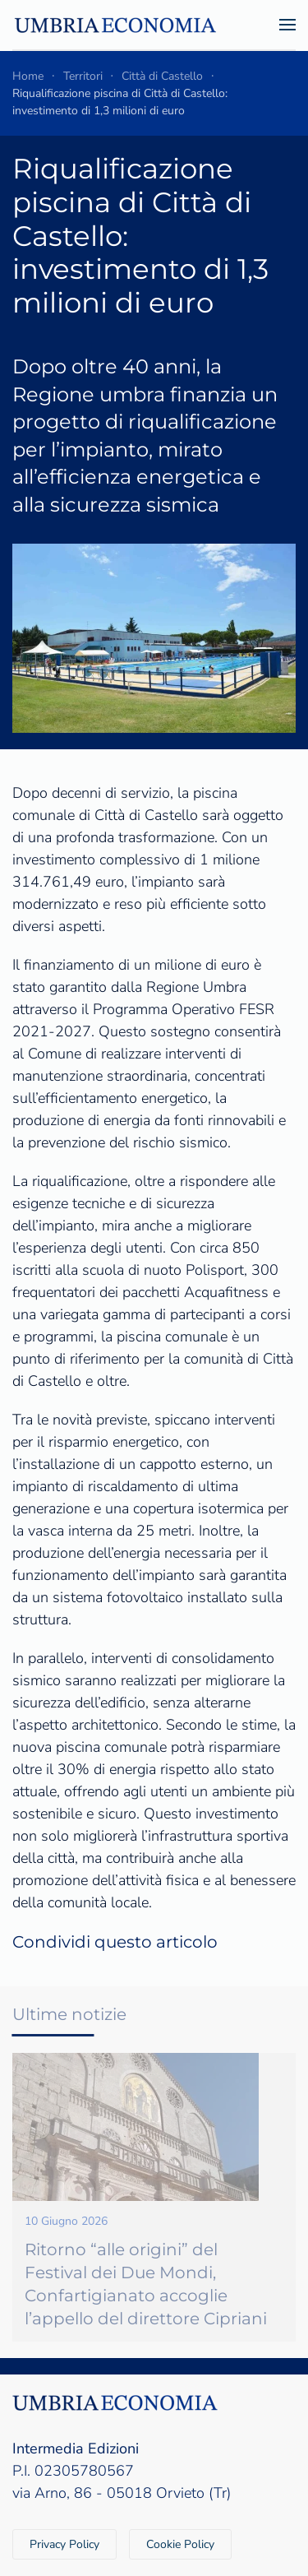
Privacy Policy (64, 2544)
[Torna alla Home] (115, 24)
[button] (287, 24)
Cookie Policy (180, 2544)
